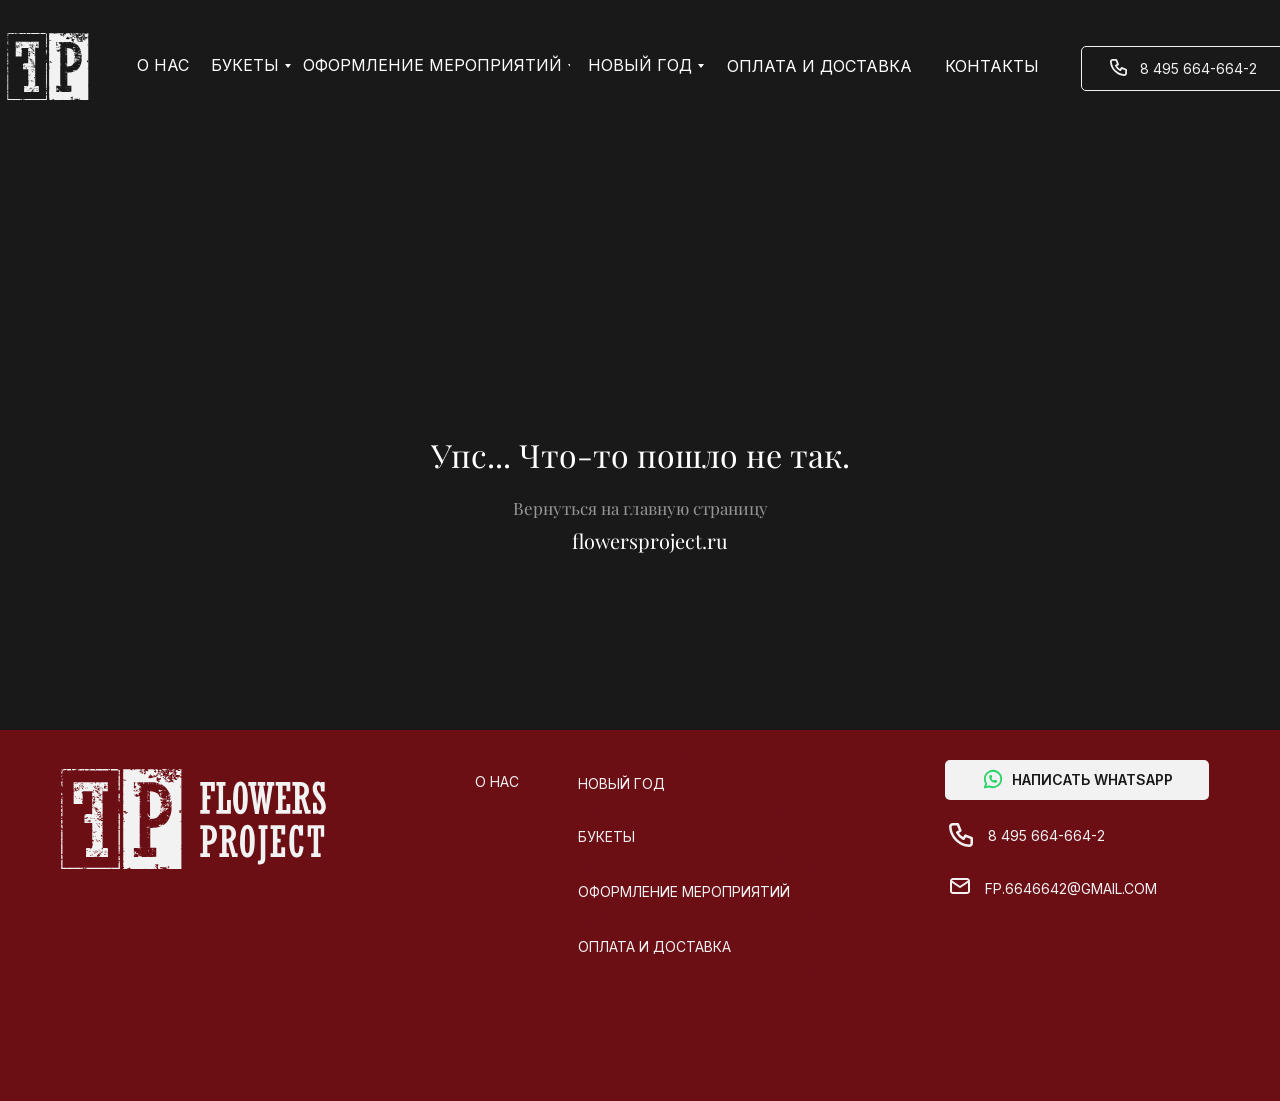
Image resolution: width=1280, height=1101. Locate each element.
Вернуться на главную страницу (640, 508)
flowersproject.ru (650, 540)
